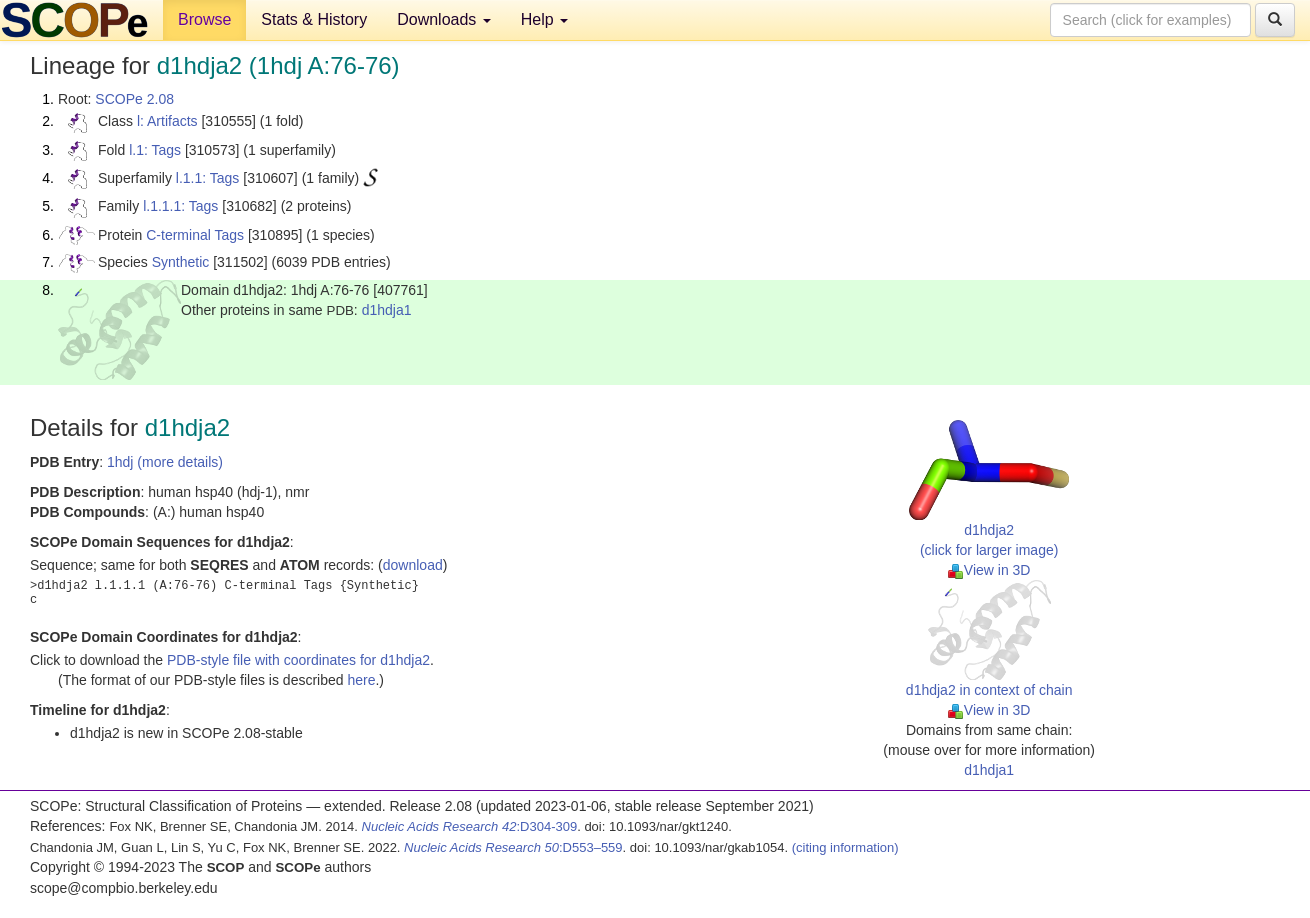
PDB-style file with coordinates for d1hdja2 (298, 660)
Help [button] (544, 19)
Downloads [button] (444, 19)
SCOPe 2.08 (134, 99)
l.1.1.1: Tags (180, 206)
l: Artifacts (167, 121)
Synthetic (181, 262)
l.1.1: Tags (208, 178)
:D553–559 (513, 847)
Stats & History (314, 19)
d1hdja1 (387, 310)
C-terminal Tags (195, 235)
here (361, 680)
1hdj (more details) (165, 462)
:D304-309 (470, 826)
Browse (204, 19)
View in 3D (989, 570)
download (413, 565)
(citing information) (845, 847)
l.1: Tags (155, 150)
